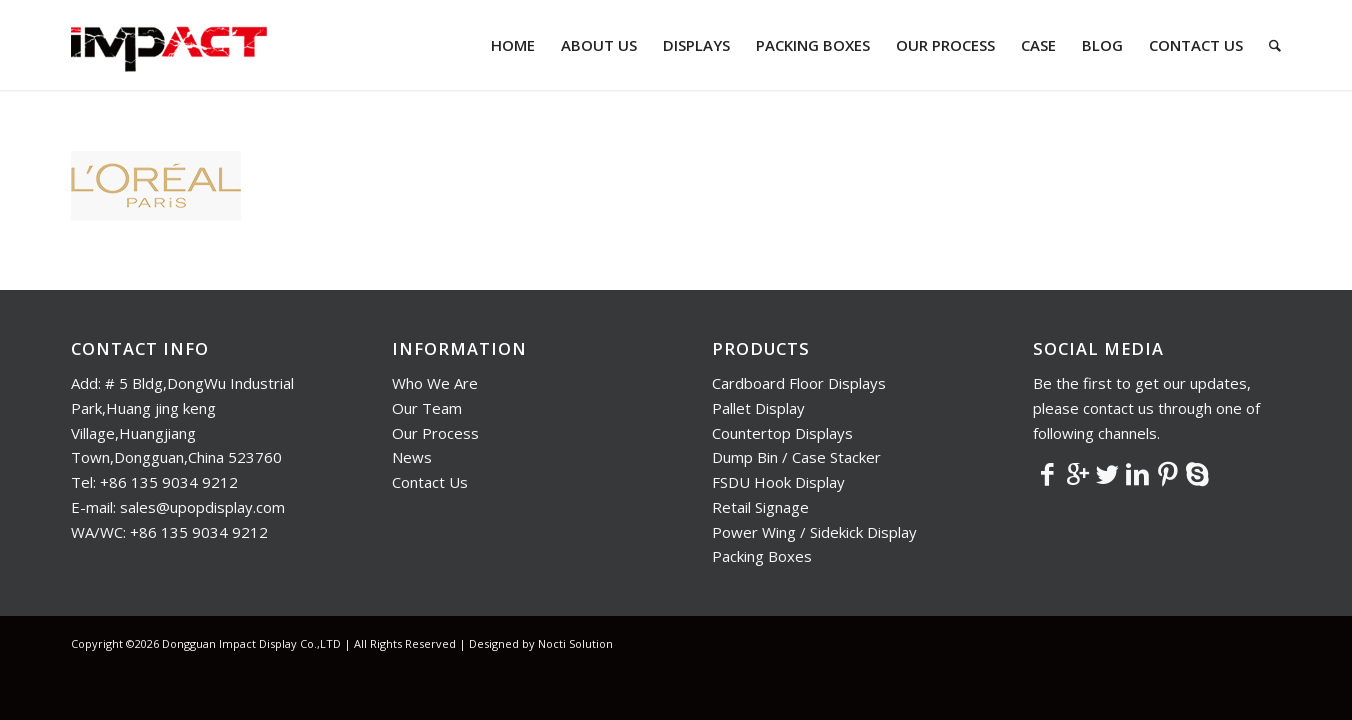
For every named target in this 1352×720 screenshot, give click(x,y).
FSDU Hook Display (778, 482)
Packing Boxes (762, 556)
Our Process (435, 433)
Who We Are (435, 383)
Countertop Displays (782, 433)
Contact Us (430, 482)
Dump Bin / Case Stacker (796, 457)
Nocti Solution (575, 643)
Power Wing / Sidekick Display (814, 532)
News (412, 457)
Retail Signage (760, 507)
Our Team (427, 408)
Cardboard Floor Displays (799, 383)
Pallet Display (758, 408)
